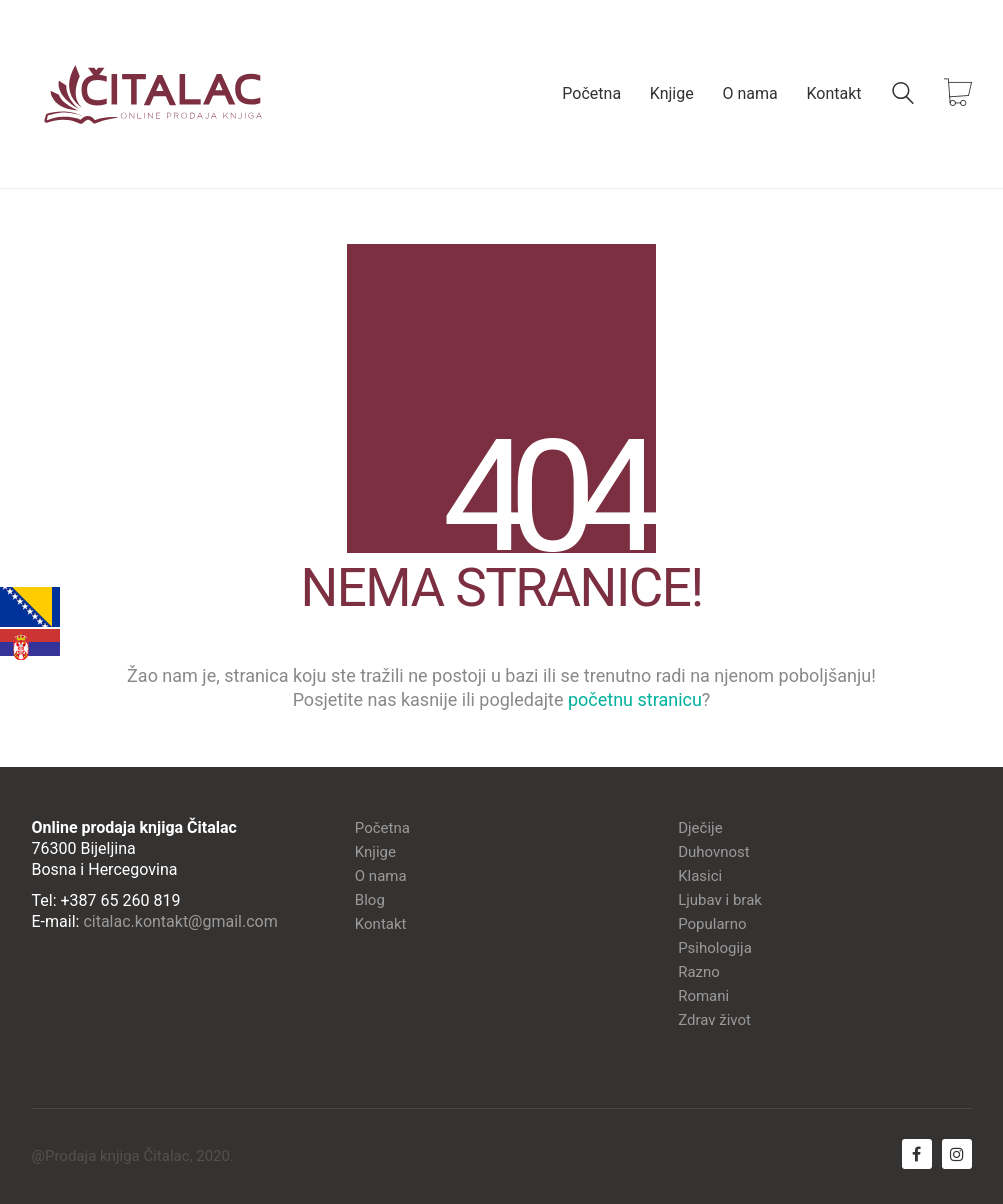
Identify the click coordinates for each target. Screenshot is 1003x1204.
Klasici (700, 876)
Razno (699, 972)
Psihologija (715, 948)
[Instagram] (957, 1154)
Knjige (375, 852)
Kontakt (381, 924)
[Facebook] (917, 1154)
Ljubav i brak (720, 900)
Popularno (712, 924)
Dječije (700, 828)
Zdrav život (714, 1020)
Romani (703, 996)
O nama (381, 876)
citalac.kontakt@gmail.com (180, 921)
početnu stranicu (635, 699)
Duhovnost (714, 852)
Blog (370, 900)
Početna (382, 828)
